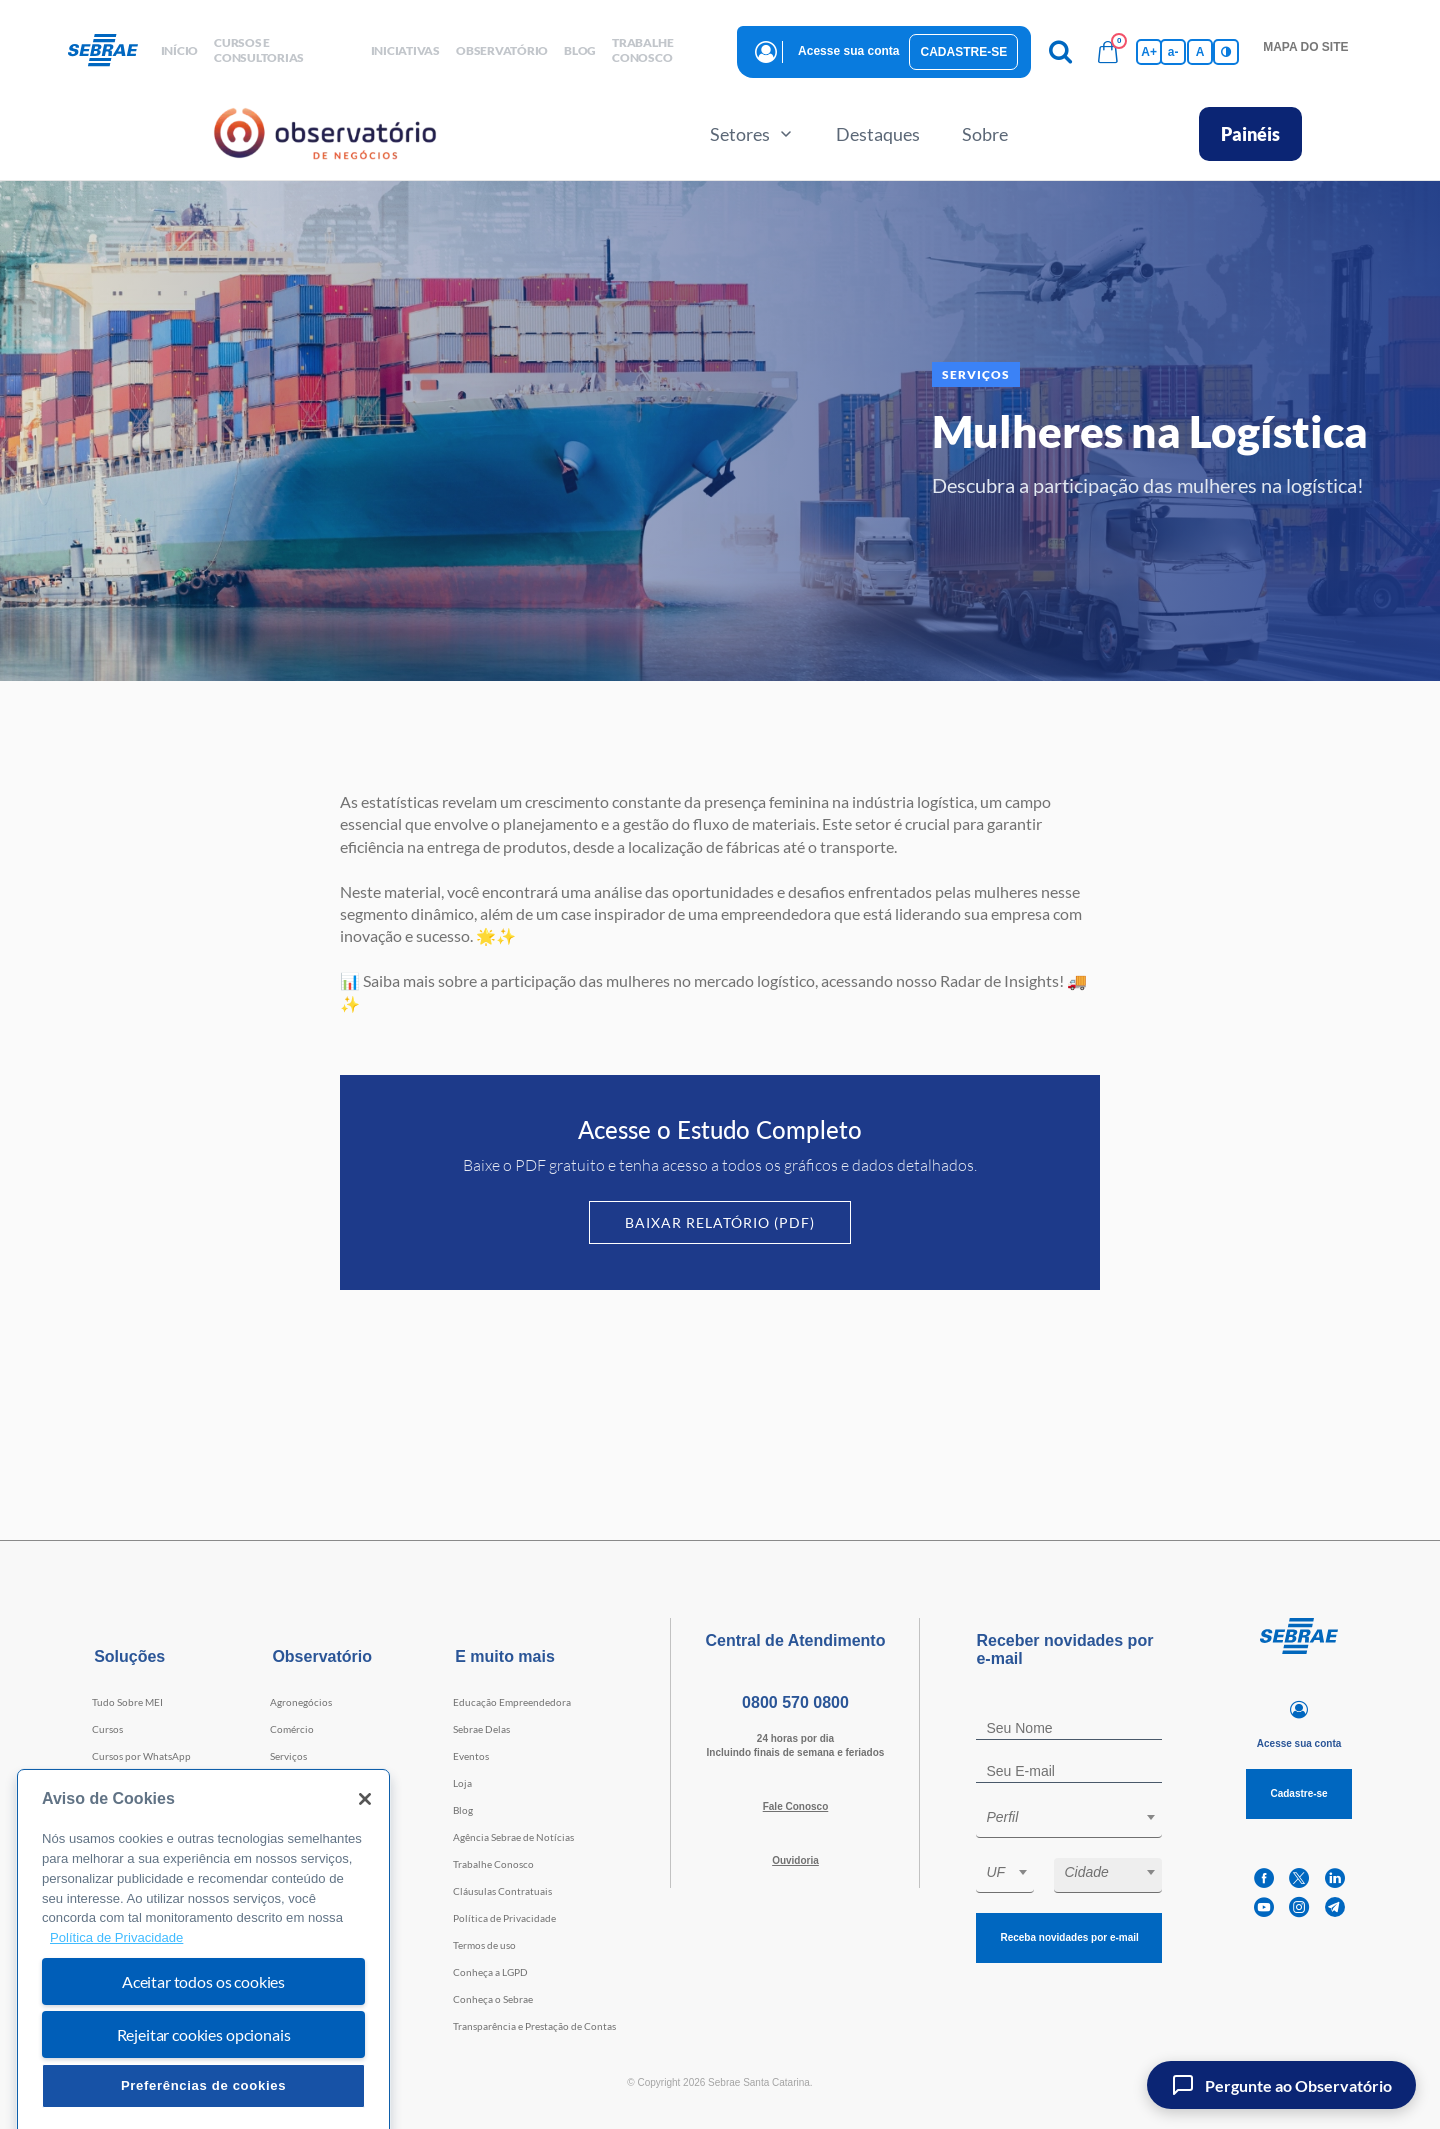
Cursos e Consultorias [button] (259, 50)
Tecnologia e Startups (318, 1810)
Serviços (288, 1756)
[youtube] (1264, 1907)
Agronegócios (301, 1702)
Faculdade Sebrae (131, 1810)
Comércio (292, 1729)
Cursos (107, 1729)
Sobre (985, 134)
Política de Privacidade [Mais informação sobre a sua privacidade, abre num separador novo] (116, 2002)
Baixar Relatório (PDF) (720, 1222)
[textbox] (1079, 1817)
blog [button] (580, 50)
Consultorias (121, 1783)
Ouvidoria (795, 1860)
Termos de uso (484, 1945)
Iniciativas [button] (405, 50)
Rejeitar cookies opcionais (204, 2098)
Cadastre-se (963, 52)
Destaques (878, 134)
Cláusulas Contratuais (502, 1891)
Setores (752, 134)
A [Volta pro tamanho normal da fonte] (1200, 52)
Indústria (290, 1783)
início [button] (180, 50)
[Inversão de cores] (1226, 52)
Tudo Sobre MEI (127, 1702)
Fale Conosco (796, 1806)
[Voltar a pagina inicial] (110, 51)
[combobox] (1069, 1820)
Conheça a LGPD (490, 1972)
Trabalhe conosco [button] (642, 50)
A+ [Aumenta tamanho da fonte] (1149, 52)
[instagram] (1299, 1907)
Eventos (471, 1756)
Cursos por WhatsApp (141, 1756)
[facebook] (1264, 1878)
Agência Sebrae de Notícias (513, 1837)
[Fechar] (365, 1864)
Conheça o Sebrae (493, 1999)
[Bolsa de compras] (1108, 52)
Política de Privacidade (504, 1918)
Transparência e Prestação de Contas (534, 2026)
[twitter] (1299, 1878)
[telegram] (1335, 1907)
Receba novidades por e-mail (1069, 1937)
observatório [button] (502, 50)
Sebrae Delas (481, 1729)
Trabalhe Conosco (493, 1864)
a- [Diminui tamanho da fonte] (1173, 52)
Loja (462, 1783)
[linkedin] (1335, 1878)
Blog (463, 1810)
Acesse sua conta (848, 51)
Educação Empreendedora (512, 1702)
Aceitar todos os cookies (203, 2045)
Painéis (1250, 134)
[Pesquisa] (1060, 52)
